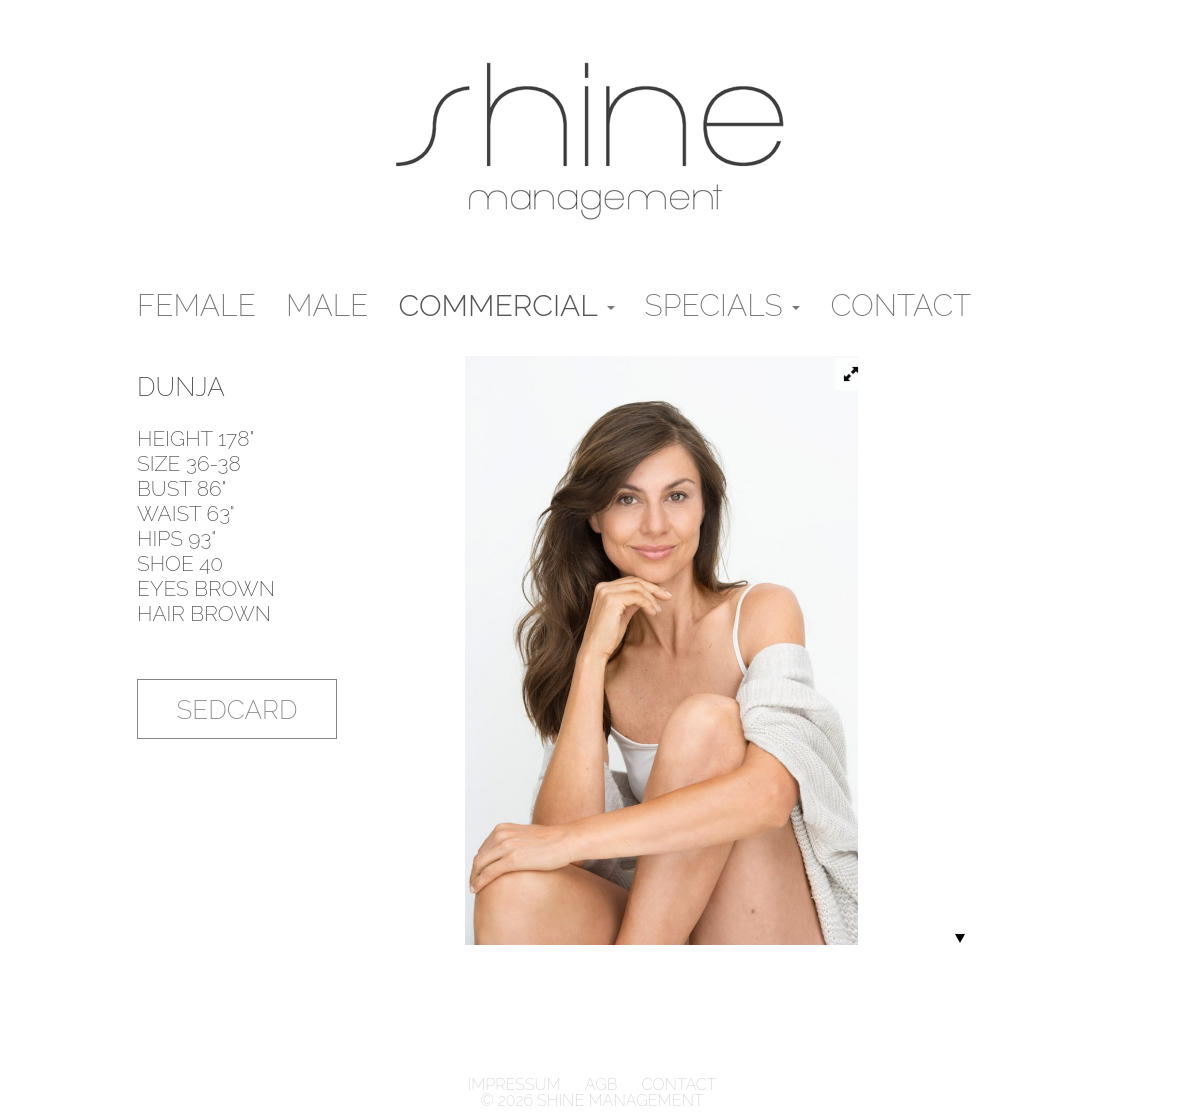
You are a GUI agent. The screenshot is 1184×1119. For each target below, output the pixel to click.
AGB (601, 1084)
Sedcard (237, 710)
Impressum (516, 1084)
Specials (723, 305)
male (327, 305)
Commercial (507, 305)
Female (196, 305)
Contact (900, 305)
